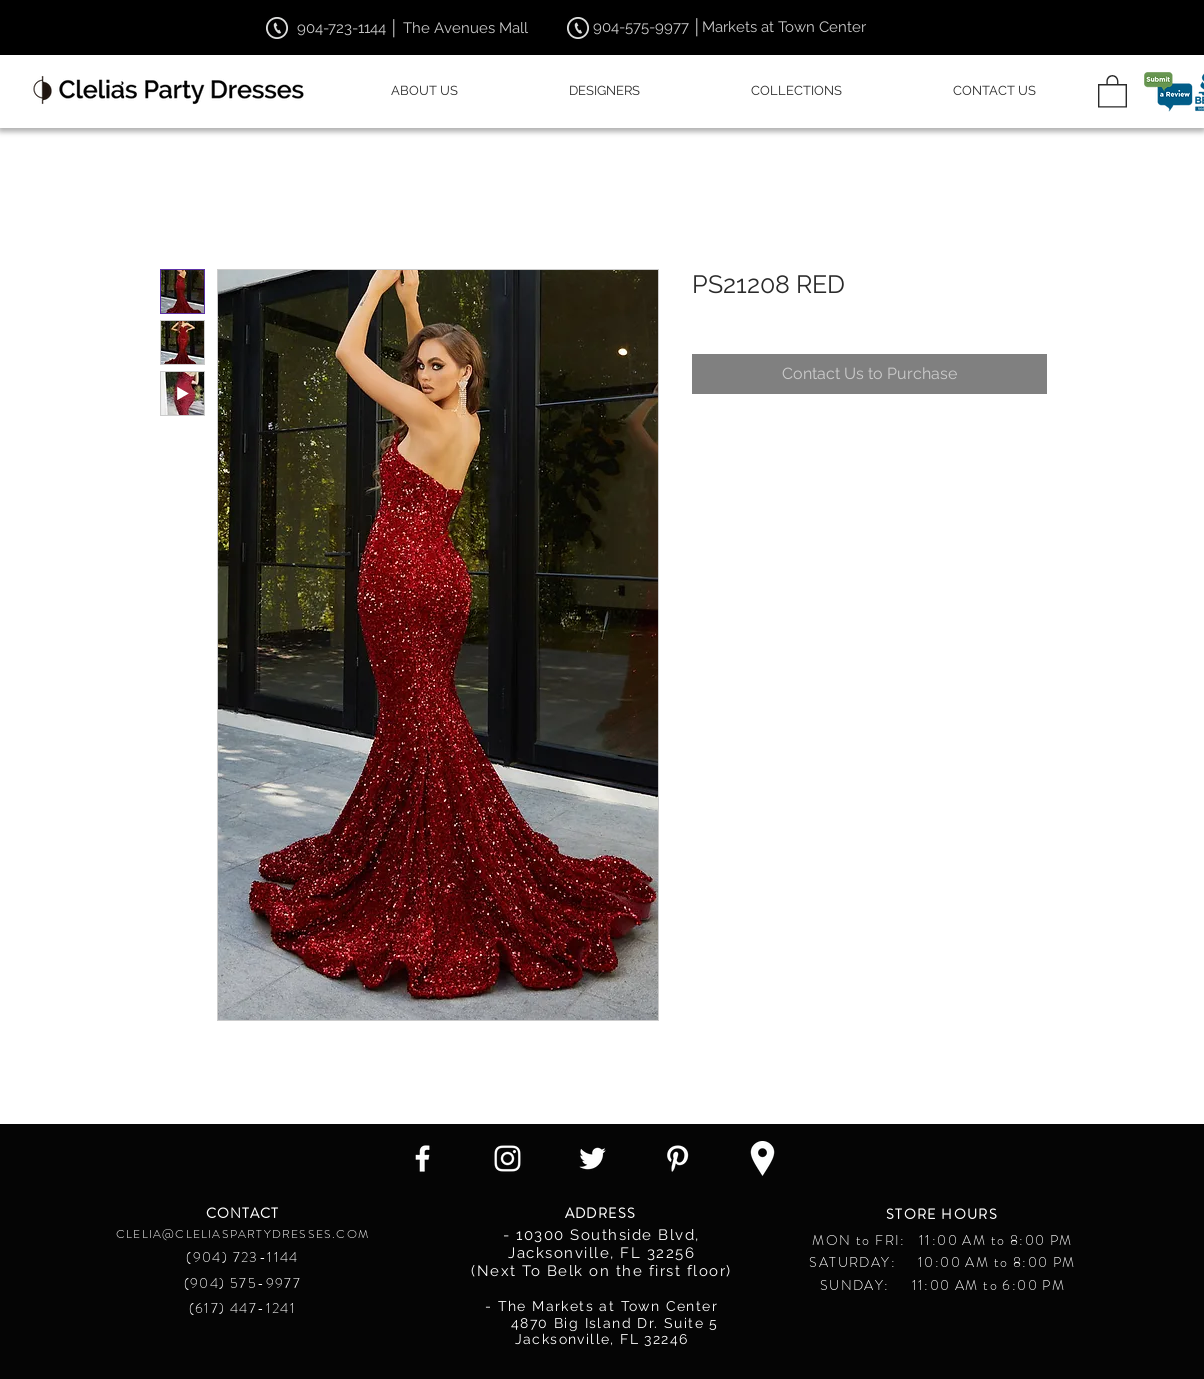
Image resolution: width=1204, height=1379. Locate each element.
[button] (1112, 90)
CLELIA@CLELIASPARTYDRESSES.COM (242, 1234)
